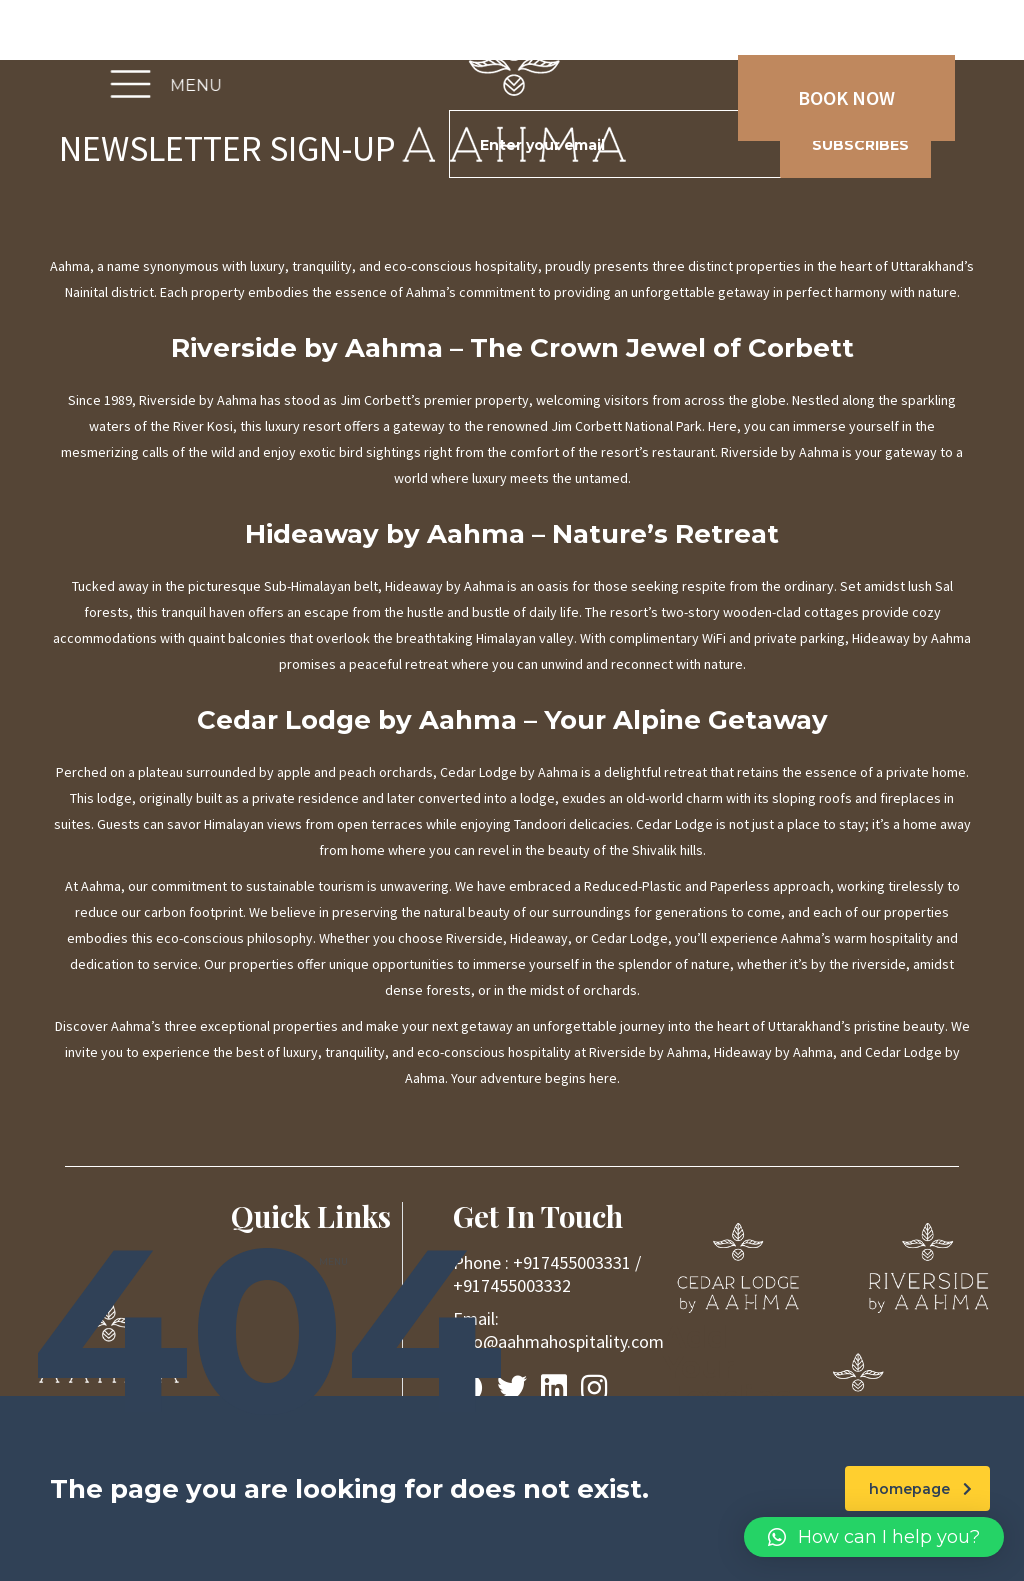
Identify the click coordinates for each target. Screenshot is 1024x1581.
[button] (874, 1537)
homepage (920, 1489)
